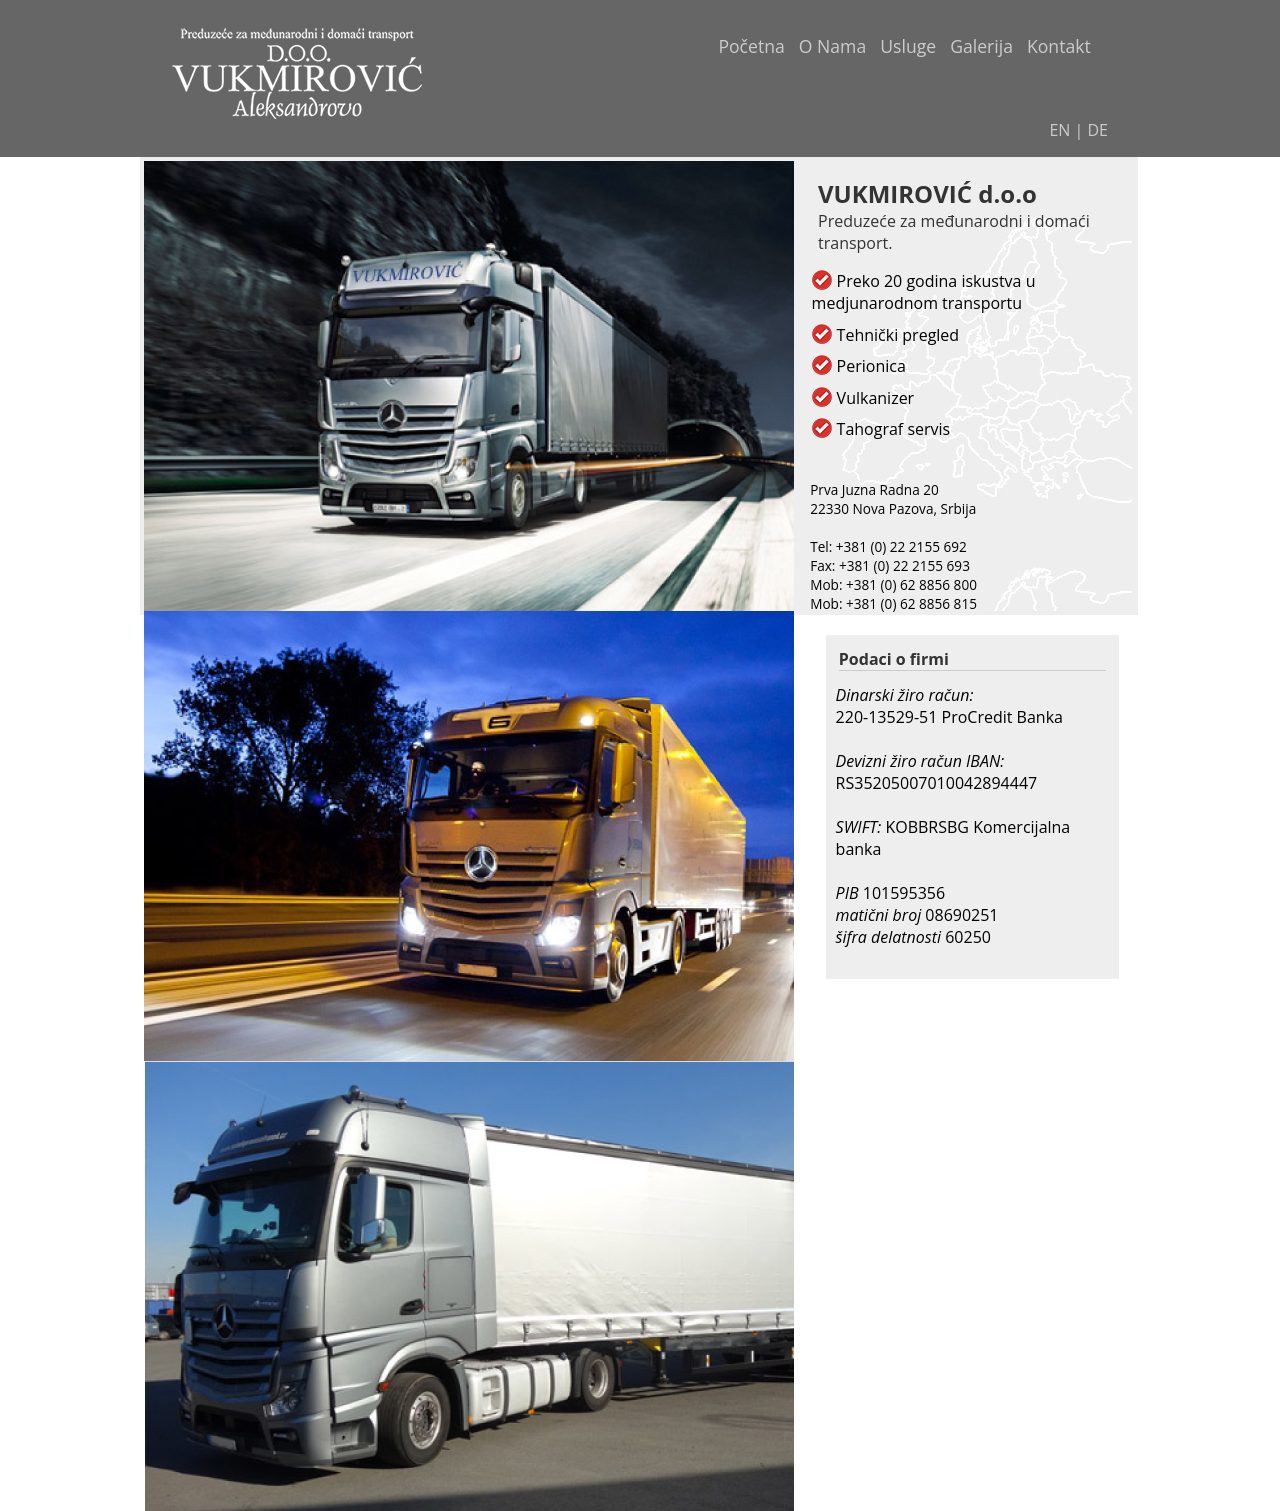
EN (1059, 130)
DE (1098, 130)
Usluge (908, 46)
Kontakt (1059, 46)
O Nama (832, 46)
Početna (751, 46)
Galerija (981, 46)
